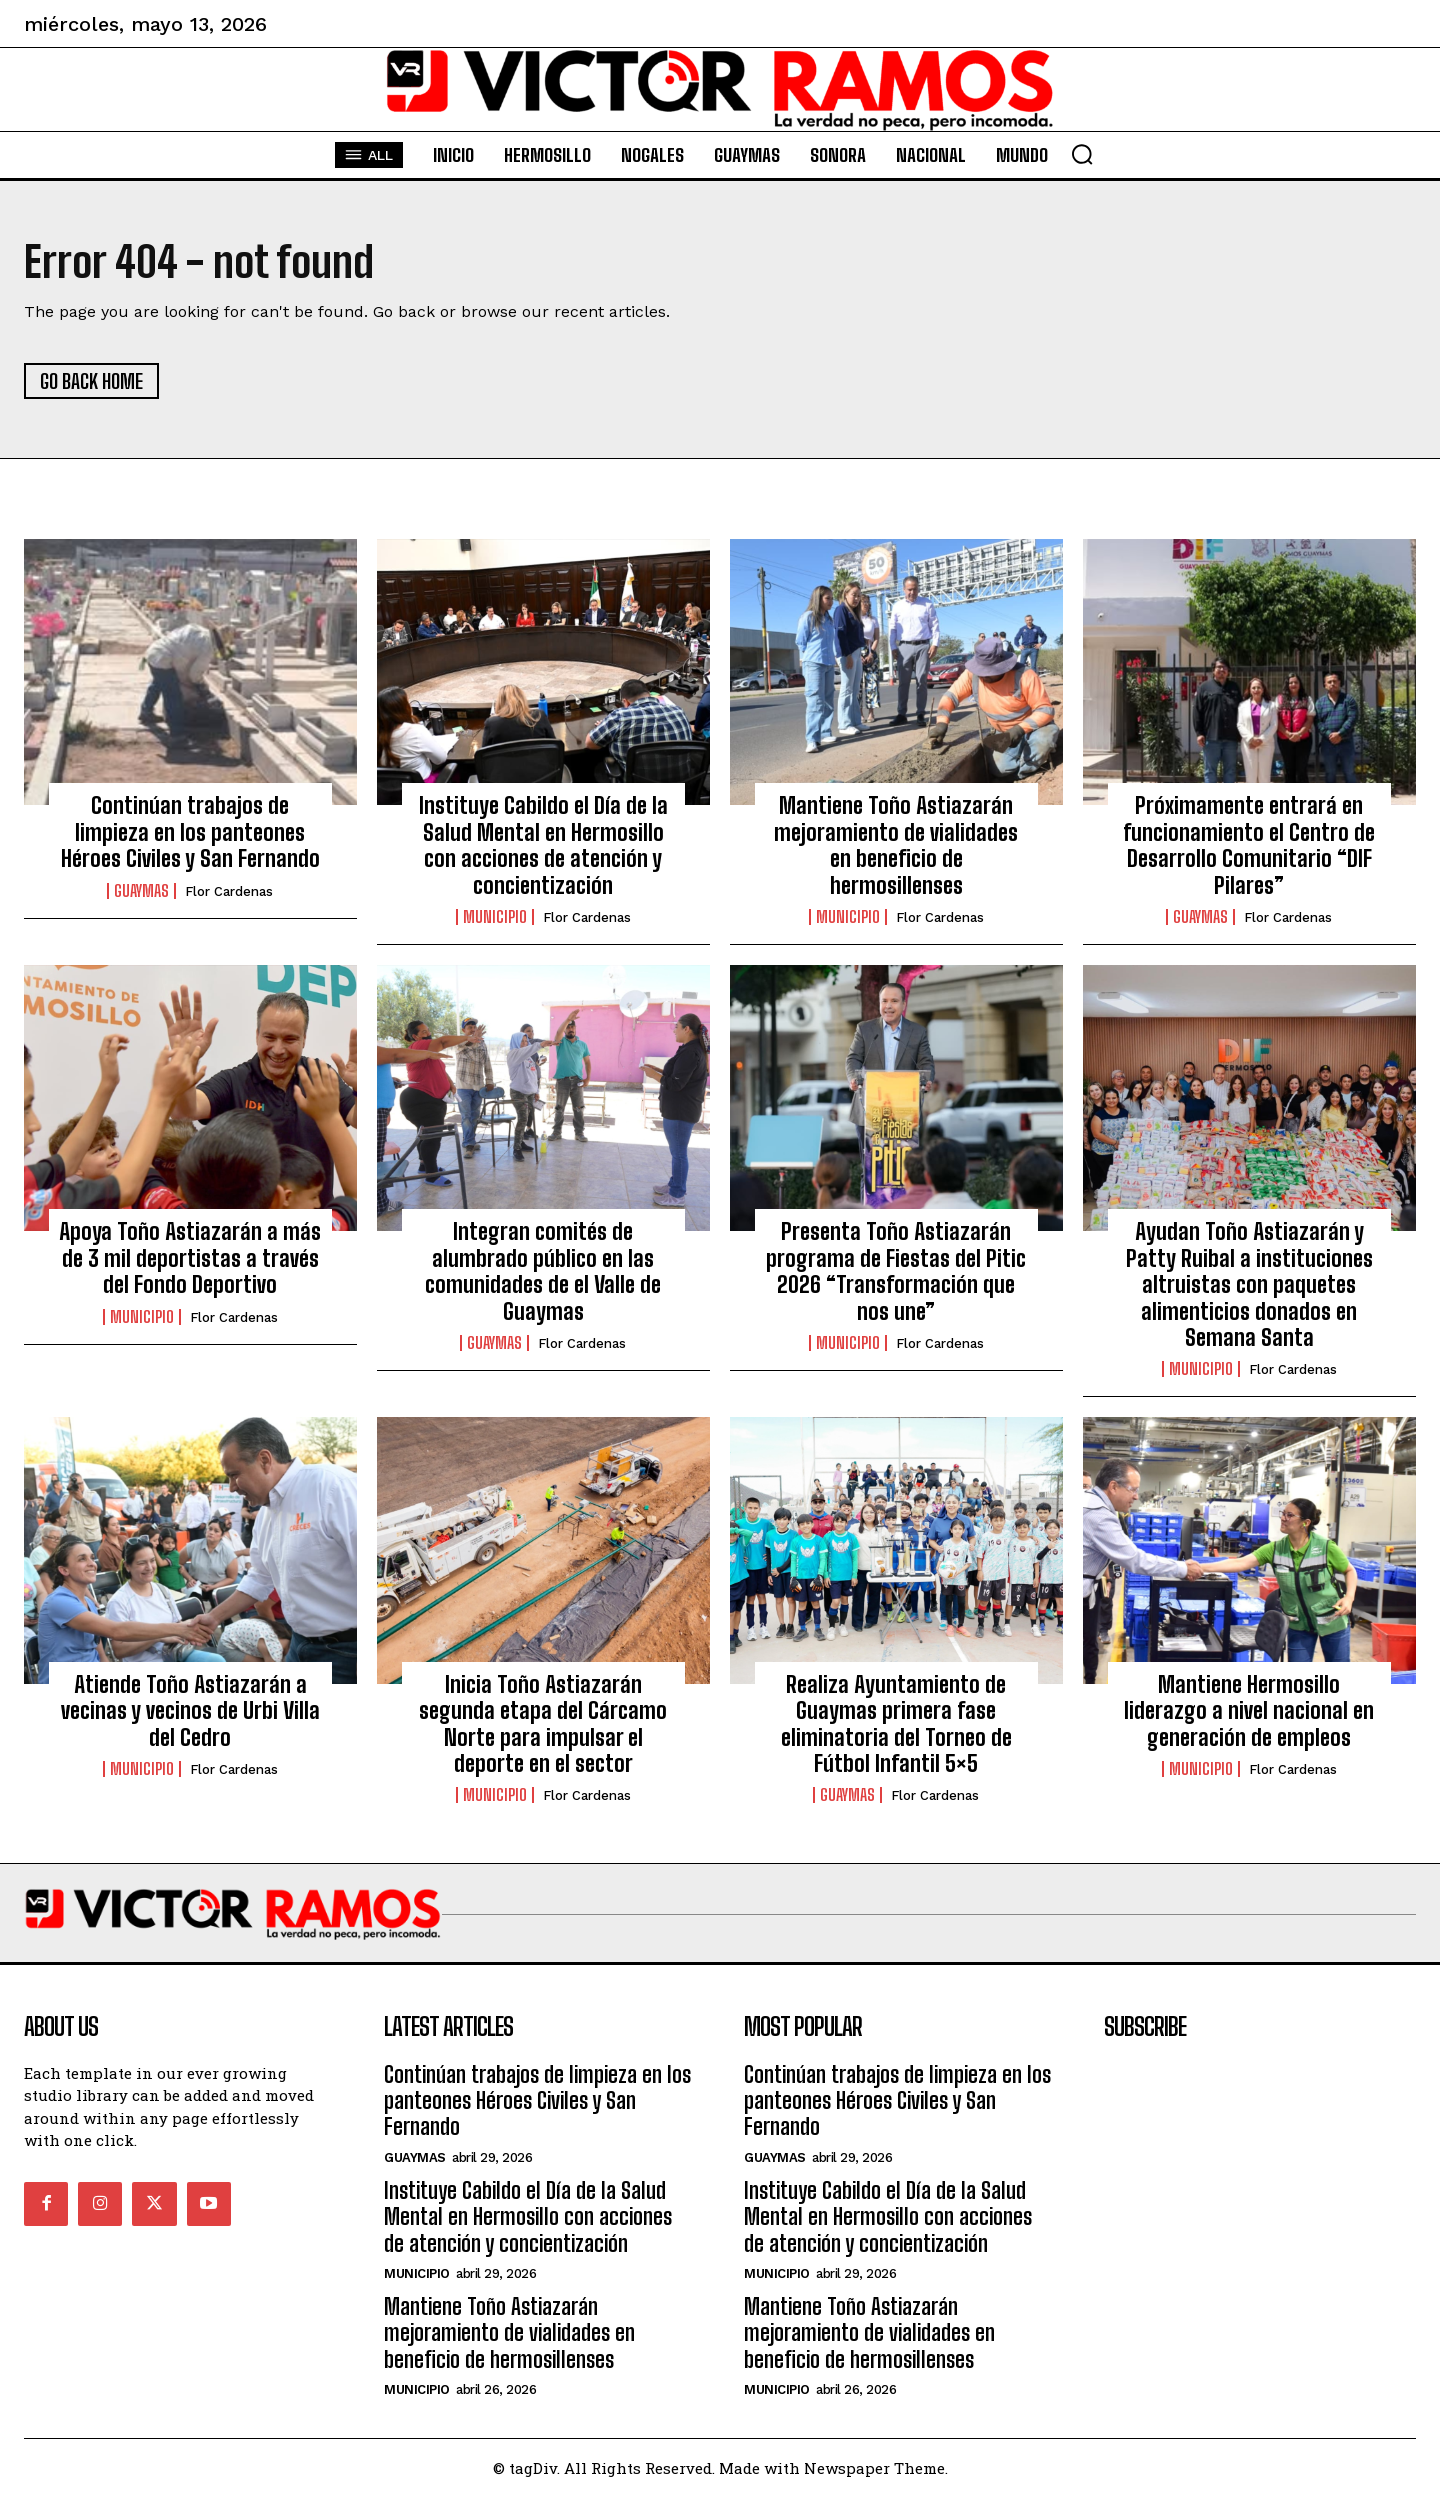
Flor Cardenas (229, 891)
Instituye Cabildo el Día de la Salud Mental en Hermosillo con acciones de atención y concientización (543, 845)
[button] (1082, 154)
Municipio (495, 917)
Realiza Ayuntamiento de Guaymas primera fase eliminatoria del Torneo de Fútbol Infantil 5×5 (896, 1724)
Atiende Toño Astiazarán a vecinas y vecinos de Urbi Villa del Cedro (190, 1711)
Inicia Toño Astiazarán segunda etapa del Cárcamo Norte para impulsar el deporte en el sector (543, 1724)
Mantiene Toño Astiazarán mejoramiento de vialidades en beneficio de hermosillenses (896, 845)
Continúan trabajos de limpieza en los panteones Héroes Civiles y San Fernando (190, 832)
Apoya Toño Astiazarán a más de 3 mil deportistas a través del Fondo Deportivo (190, 1258)
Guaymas (141, 891)
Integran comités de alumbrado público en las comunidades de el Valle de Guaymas (543, 1271)
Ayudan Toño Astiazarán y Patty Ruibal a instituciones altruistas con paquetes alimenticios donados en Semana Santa (1249, 1284)
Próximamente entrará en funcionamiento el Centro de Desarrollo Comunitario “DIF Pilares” (1249, 845)
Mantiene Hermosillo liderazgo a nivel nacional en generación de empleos (1249, 1711)
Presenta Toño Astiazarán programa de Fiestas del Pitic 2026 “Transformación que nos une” (896, 1271)
